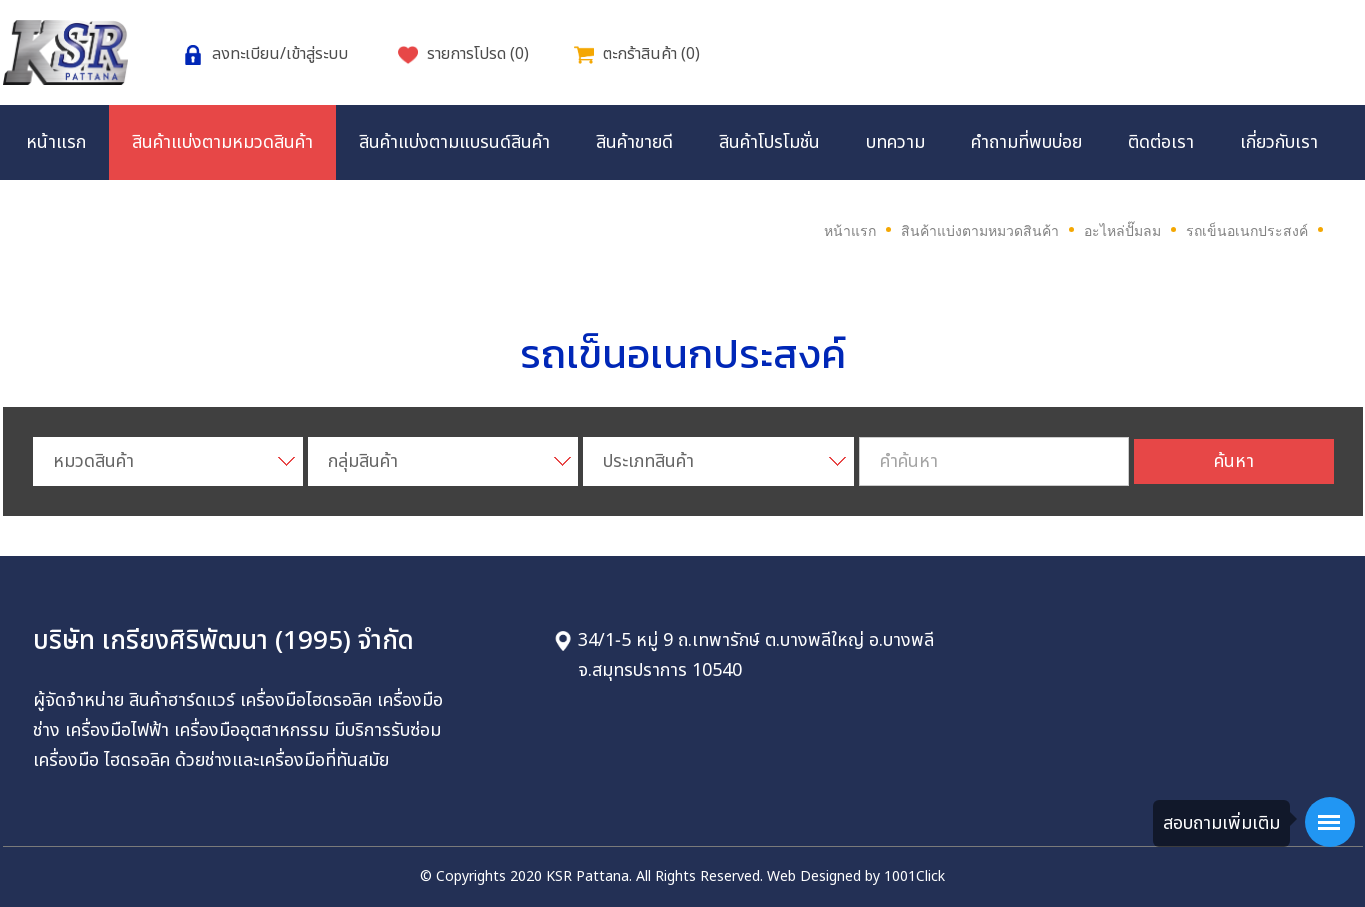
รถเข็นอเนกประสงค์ (1247, 231)
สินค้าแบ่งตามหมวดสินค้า (222, 142)
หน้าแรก (56, 142)
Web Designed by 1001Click (856, 876)
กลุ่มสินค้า (363, 461)
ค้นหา (1234, 461)
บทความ (895, 142)
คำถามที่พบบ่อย (1026, 142)
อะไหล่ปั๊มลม (1122, 231)
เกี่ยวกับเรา (1279, 142)
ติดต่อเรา (1161, 142)
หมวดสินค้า (93, 461)
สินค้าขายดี (634, 142)
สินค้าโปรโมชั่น (769, 142)
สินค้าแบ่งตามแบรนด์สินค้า (454, 142)
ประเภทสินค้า (648, 461)
